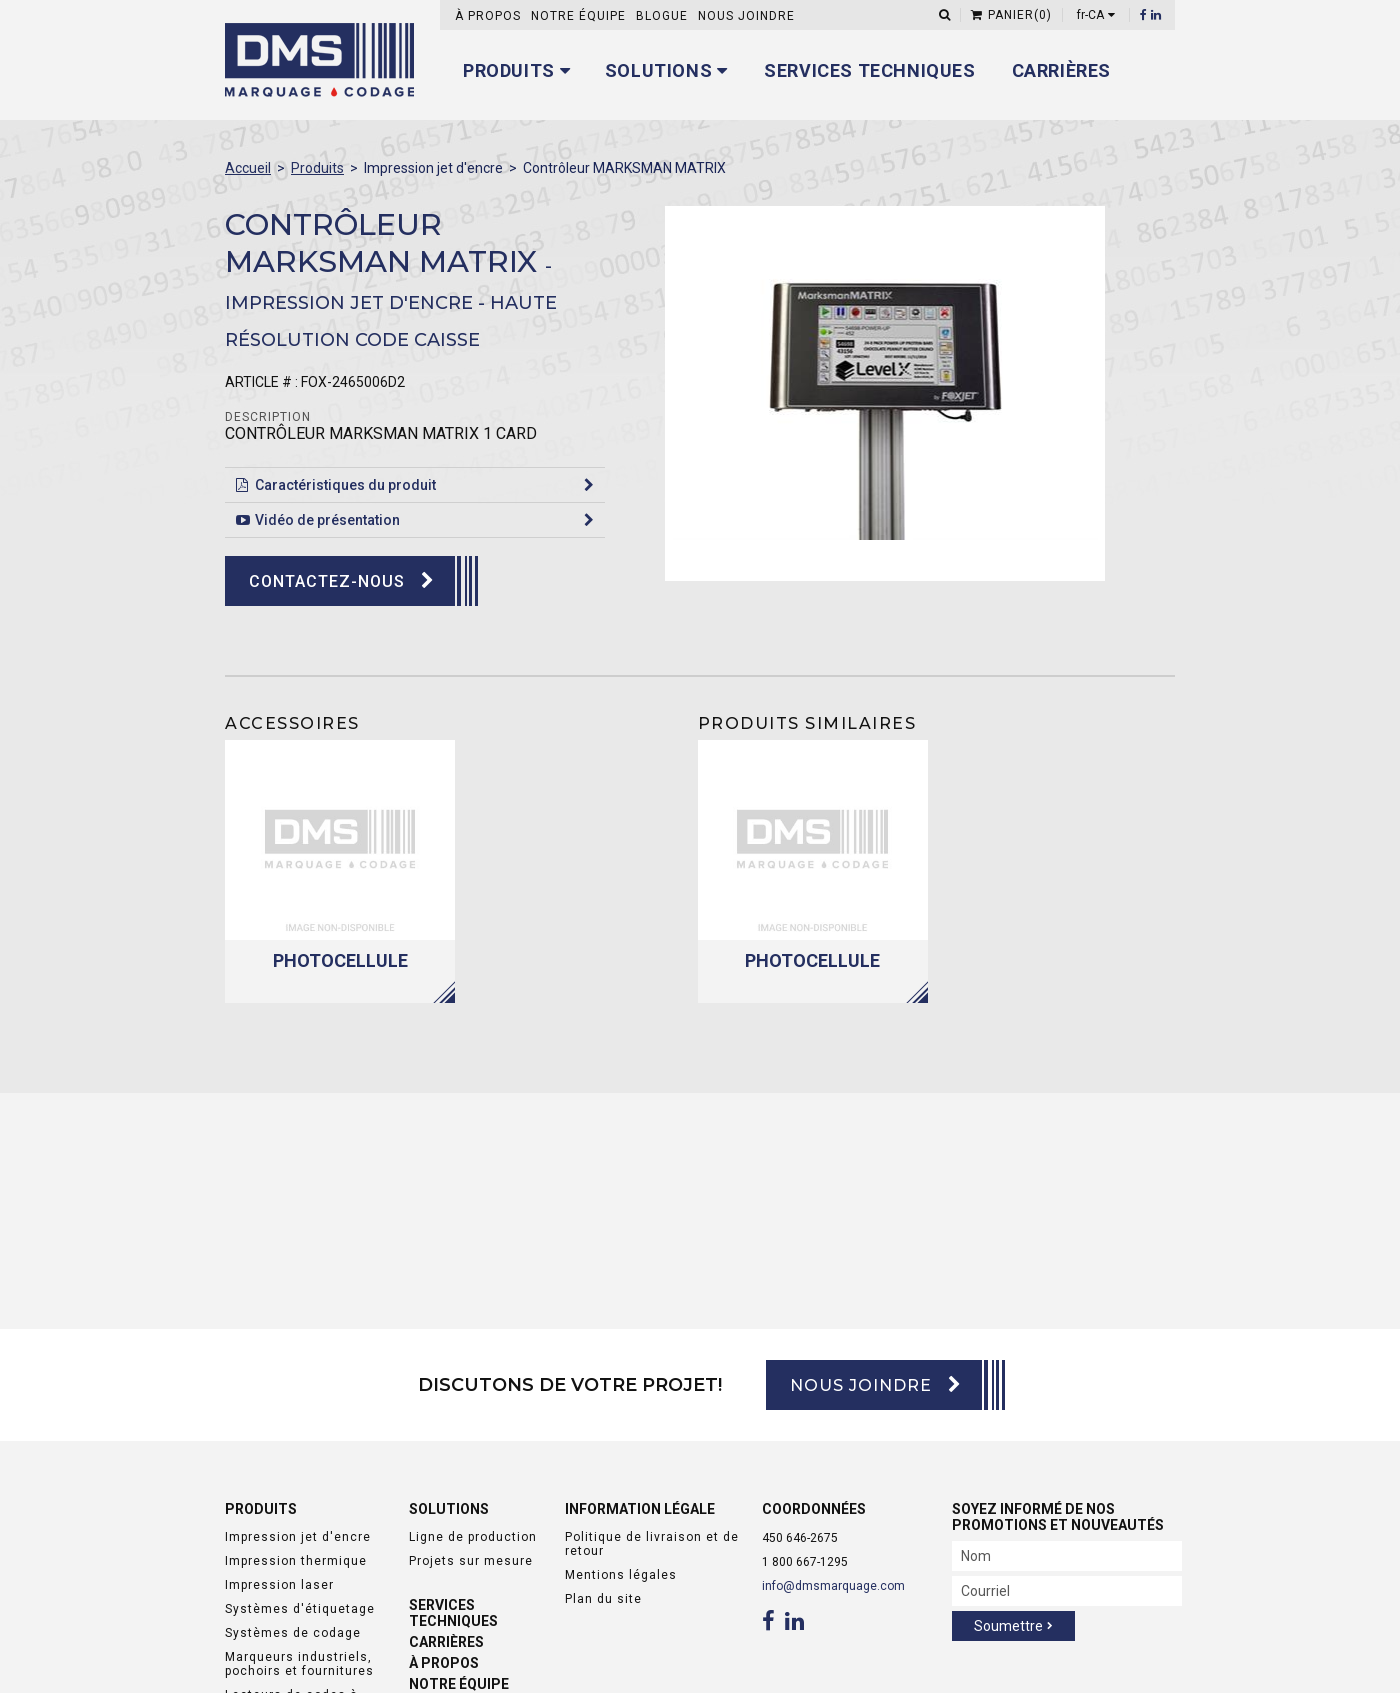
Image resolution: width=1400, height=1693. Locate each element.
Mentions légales (621, 1575)
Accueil (248, 168)
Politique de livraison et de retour (652, 1544)
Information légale (640, 1509)
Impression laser (279, 1585)
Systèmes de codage (293, 1633)
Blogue (662, 16)
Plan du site (603, 1599)
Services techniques (869, 70)
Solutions (658, 70)
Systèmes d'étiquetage (300, 1609)
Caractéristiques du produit (345, 485)
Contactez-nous (327, 581)
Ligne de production (473, 1537)
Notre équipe (578, 16)
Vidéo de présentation (327, 520)
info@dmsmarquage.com (833, 1586)
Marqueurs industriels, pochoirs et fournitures (299, 1664)
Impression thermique (296, 1561)
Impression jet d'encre (298, 1537)
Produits (509, 70)
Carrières (1061, 70)
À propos (488, 16)
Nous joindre (746, 16)
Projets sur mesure (471, 1561)
